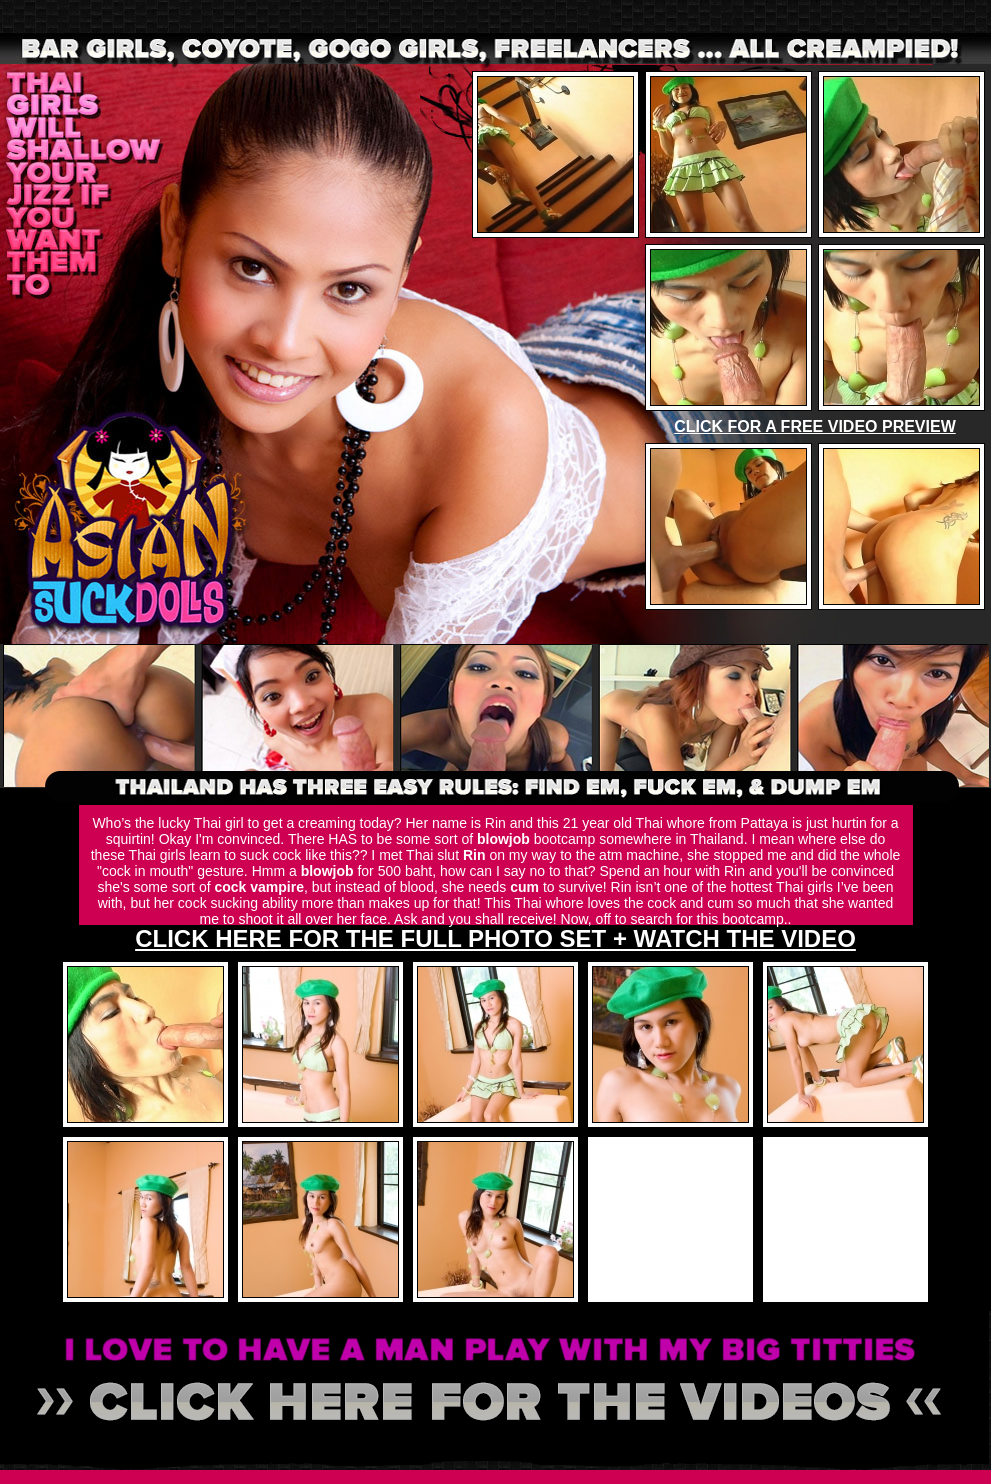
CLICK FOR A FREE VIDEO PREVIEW (815, 426)
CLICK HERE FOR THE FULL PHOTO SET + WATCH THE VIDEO (495, 938)
